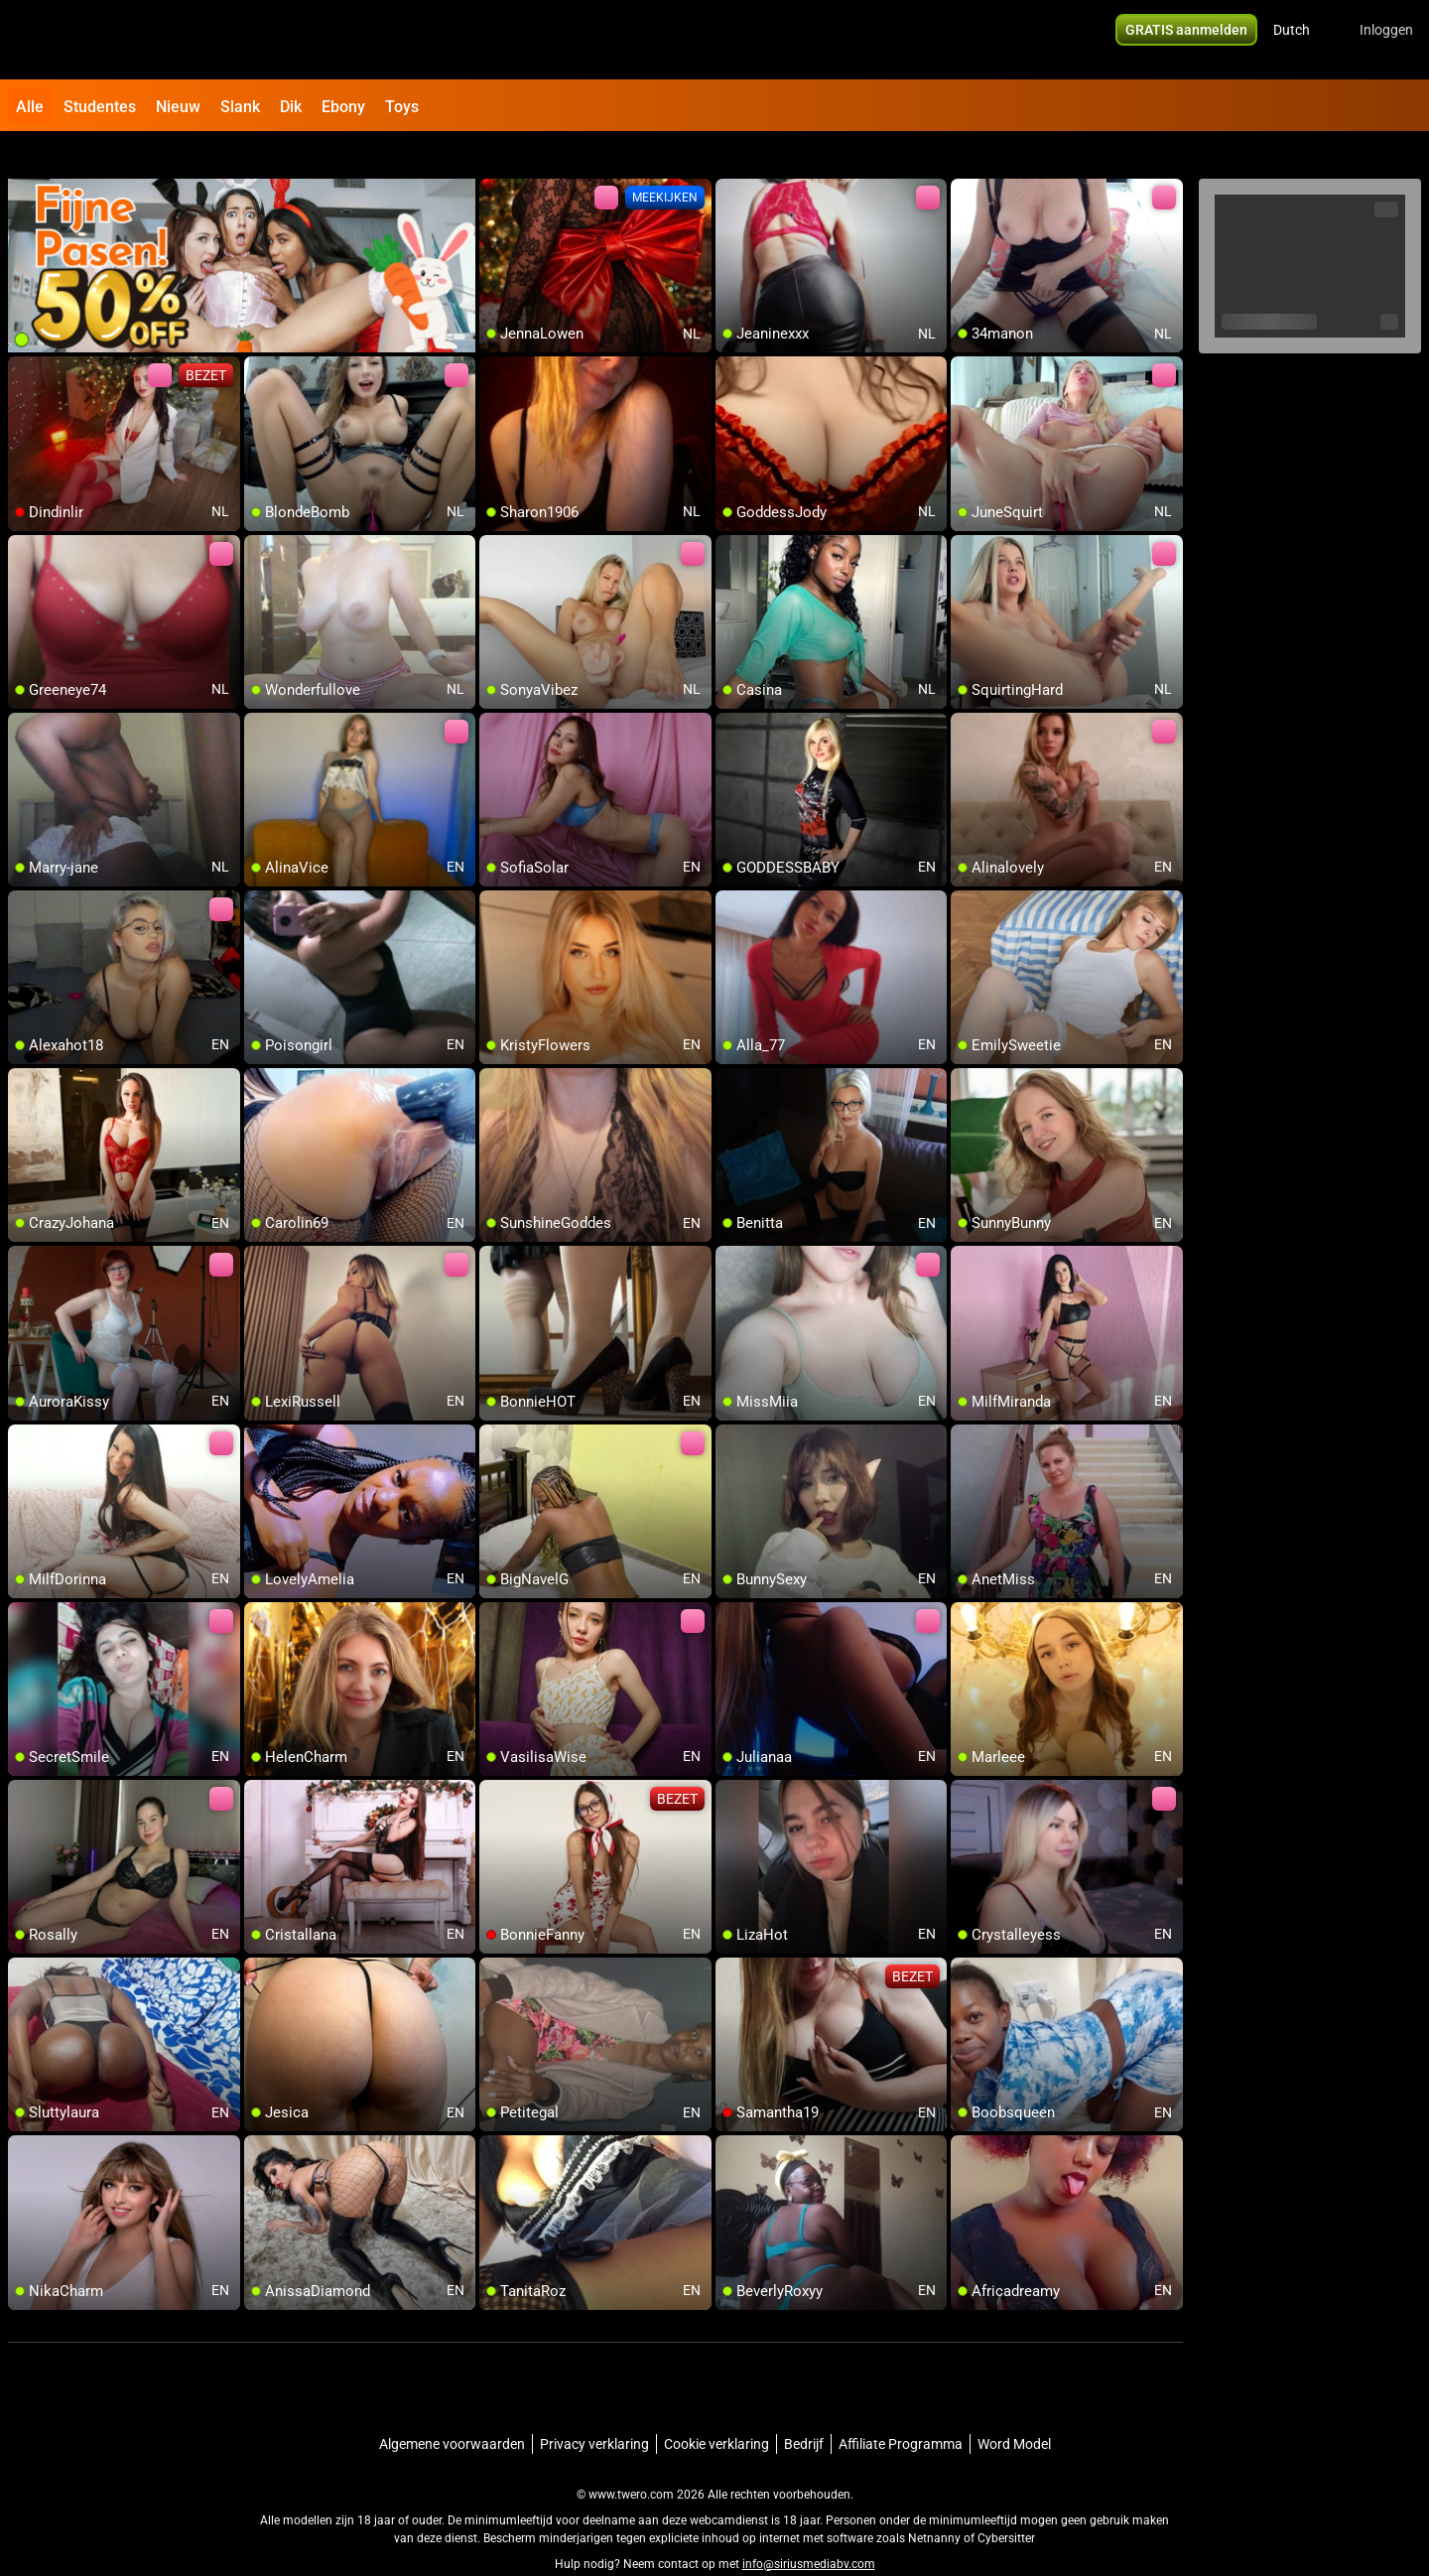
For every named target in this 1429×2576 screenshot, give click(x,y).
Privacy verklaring (594, 2407)
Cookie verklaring (716, 2407)
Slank (240, 106)
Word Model (1014, 2407)
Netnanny (936, 2501)
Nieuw (178, 106)
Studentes (100, 106)
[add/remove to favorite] (495, 159)
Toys (402, 106)
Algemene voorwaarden (452, 2407)
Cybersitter (1006, 2501)
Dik (291, 106)
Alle (30, 106)
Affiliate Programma (901, 2407)
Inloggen (1386, 40)
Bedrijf (804, 2407)
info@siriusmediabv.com (808, 2527)
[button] (1304, 40)
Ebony (343, 106)
